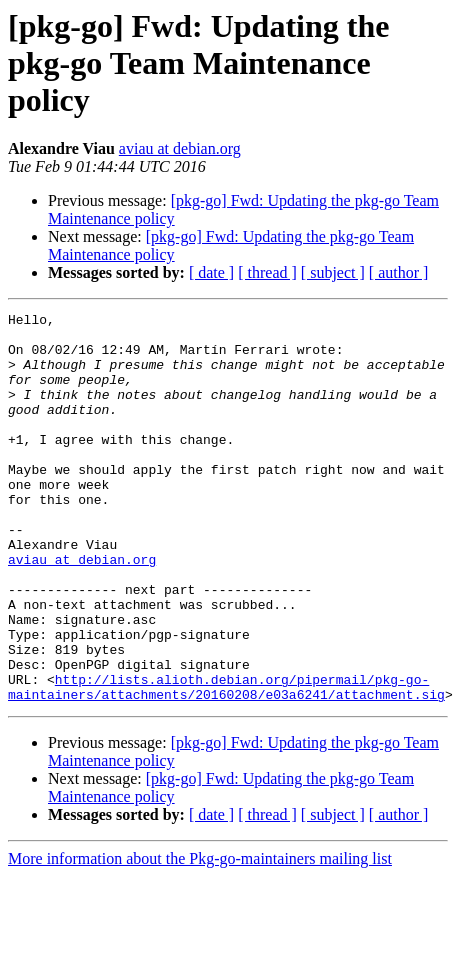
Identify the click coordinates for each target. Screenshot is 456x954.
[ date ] (211, 272)
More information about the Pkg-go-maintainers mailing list (200, 936)
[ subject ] (333, 272)
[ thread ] (267, 272)
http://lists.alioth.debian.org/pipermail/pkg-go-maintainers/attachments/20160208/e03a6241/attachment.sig (226, 763)
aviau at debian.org (180, 148)
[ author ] (399, 272)
